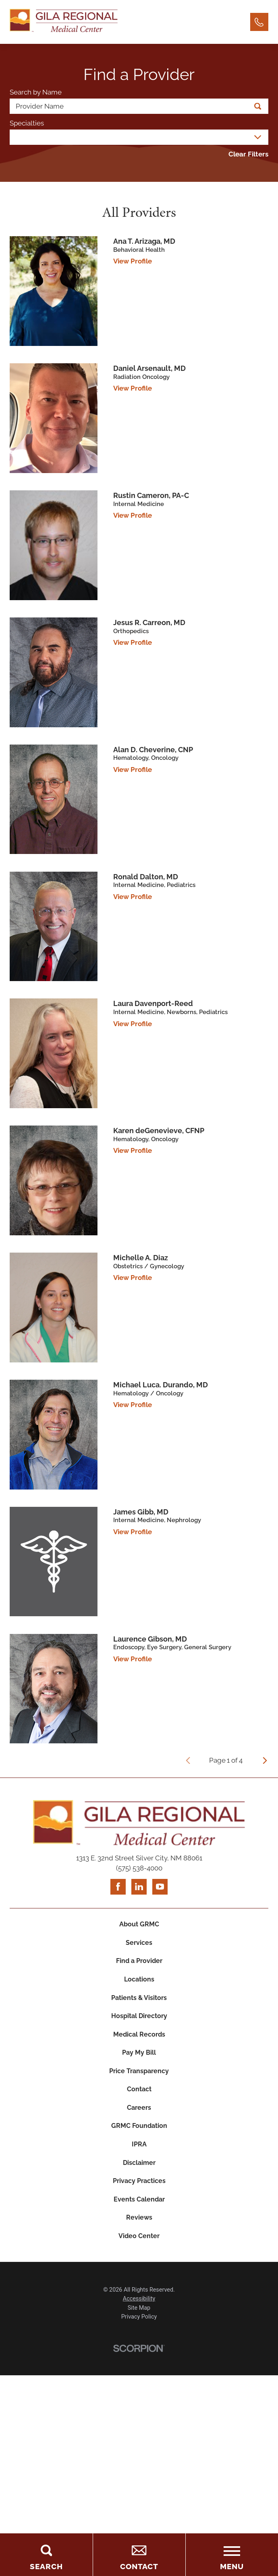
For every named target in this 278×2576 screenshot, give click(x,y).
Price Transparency (139, 2091)
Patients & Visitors (139, 2009)
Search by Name (36, 92)
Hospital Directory (139, 2030)
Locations (139, 1989)
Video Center (139, 2275)
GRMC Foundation (139, 2153)
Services (139, 1948)
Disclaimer (139, 2194)
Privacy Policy (139, 2357)
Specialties (27, 123)
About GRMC (139, 1927)
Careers (139, 2132)
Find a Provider (139, 1968)
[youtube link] (161, 1887)
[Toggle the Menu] (231, 2554)
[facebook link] (116, 1887)
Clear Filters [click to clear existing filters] (248, 154)
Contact (139, 2112)
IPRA (139, 2173)
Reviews (139, 2255)
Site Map (139, 2349)
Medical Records (139, 2050)
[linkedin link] (139, 1887)
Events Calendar (139, 2235)
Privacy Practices (139, 2214)
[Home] (64, 22)
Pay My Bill (139, 2071)
